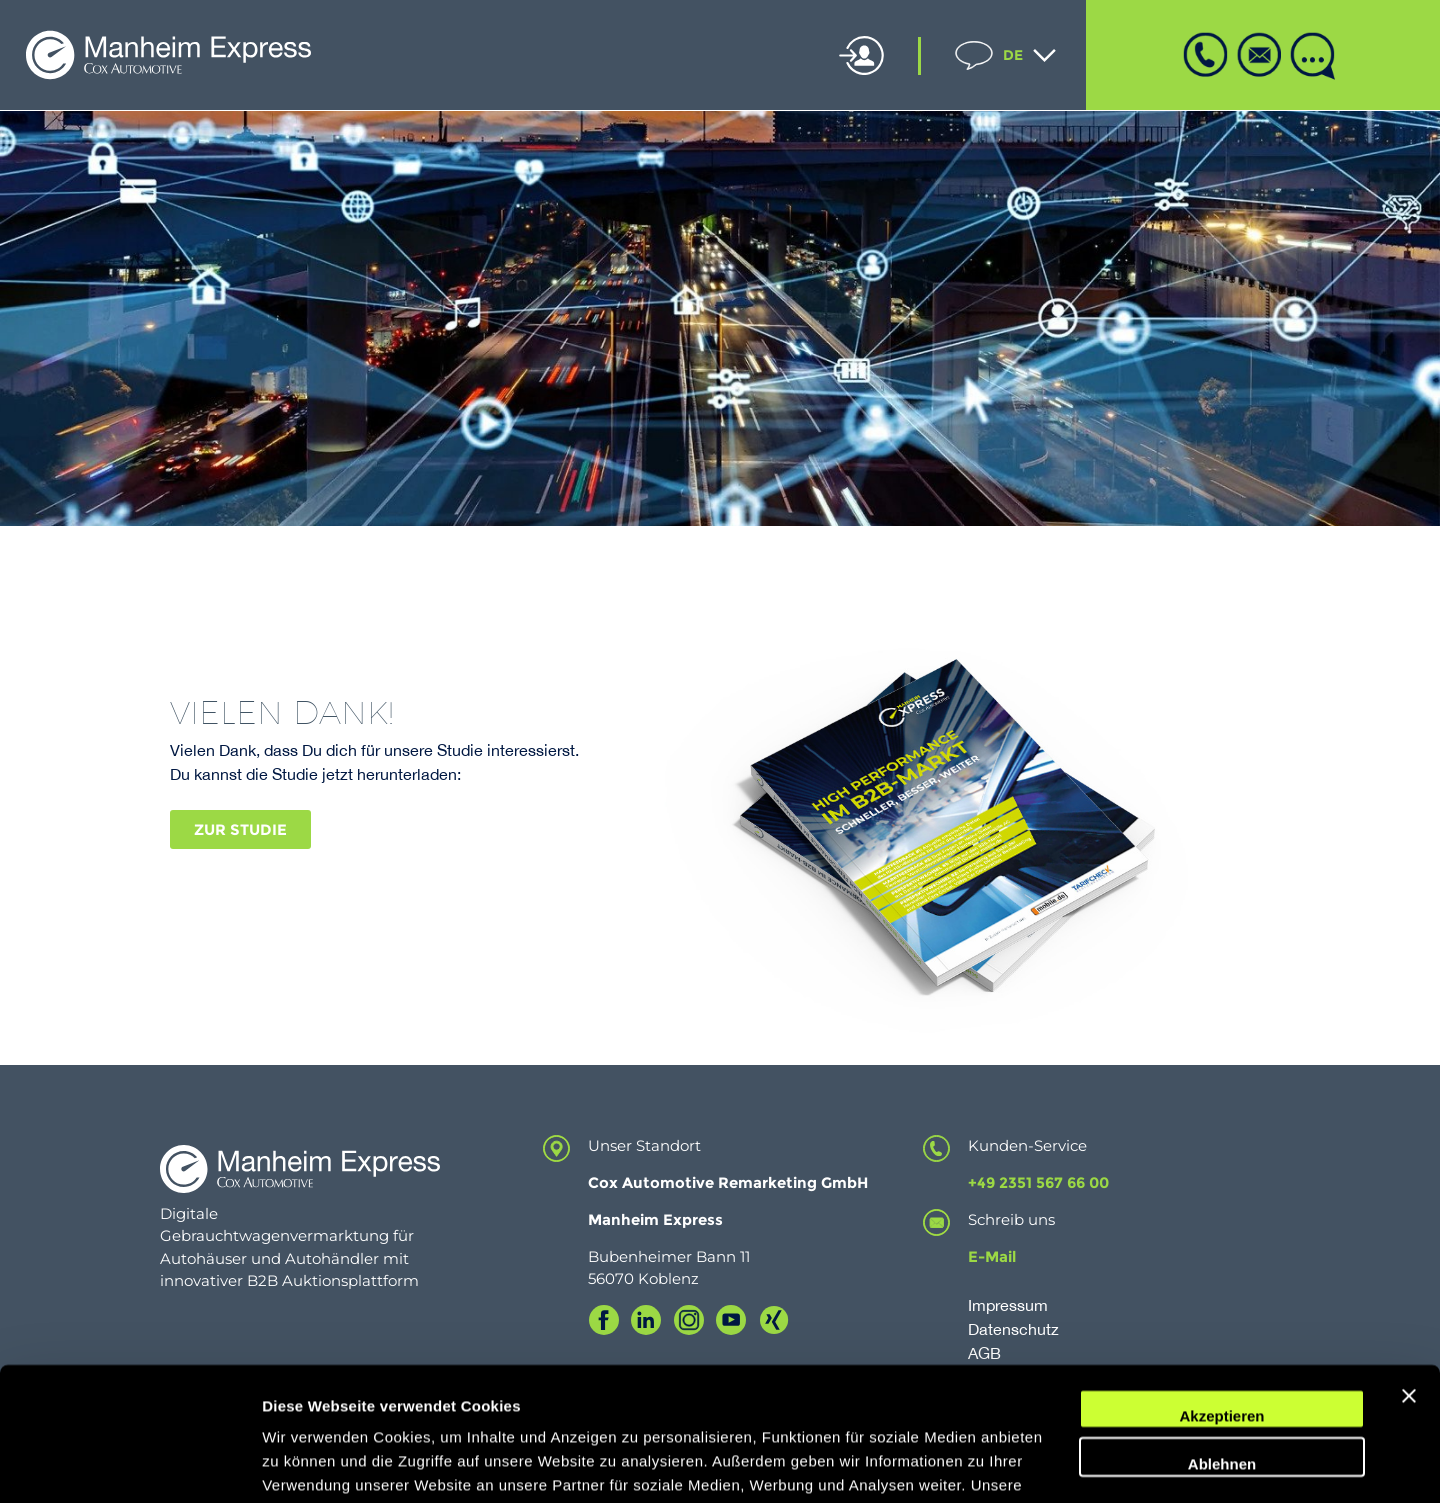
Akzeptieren (1221, 1291)
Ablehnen (1222, 1338)
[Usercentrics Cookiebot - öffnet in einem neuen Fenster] (129, 1464)
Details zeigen (312, 1463)
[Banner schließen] (1409, 1284)
